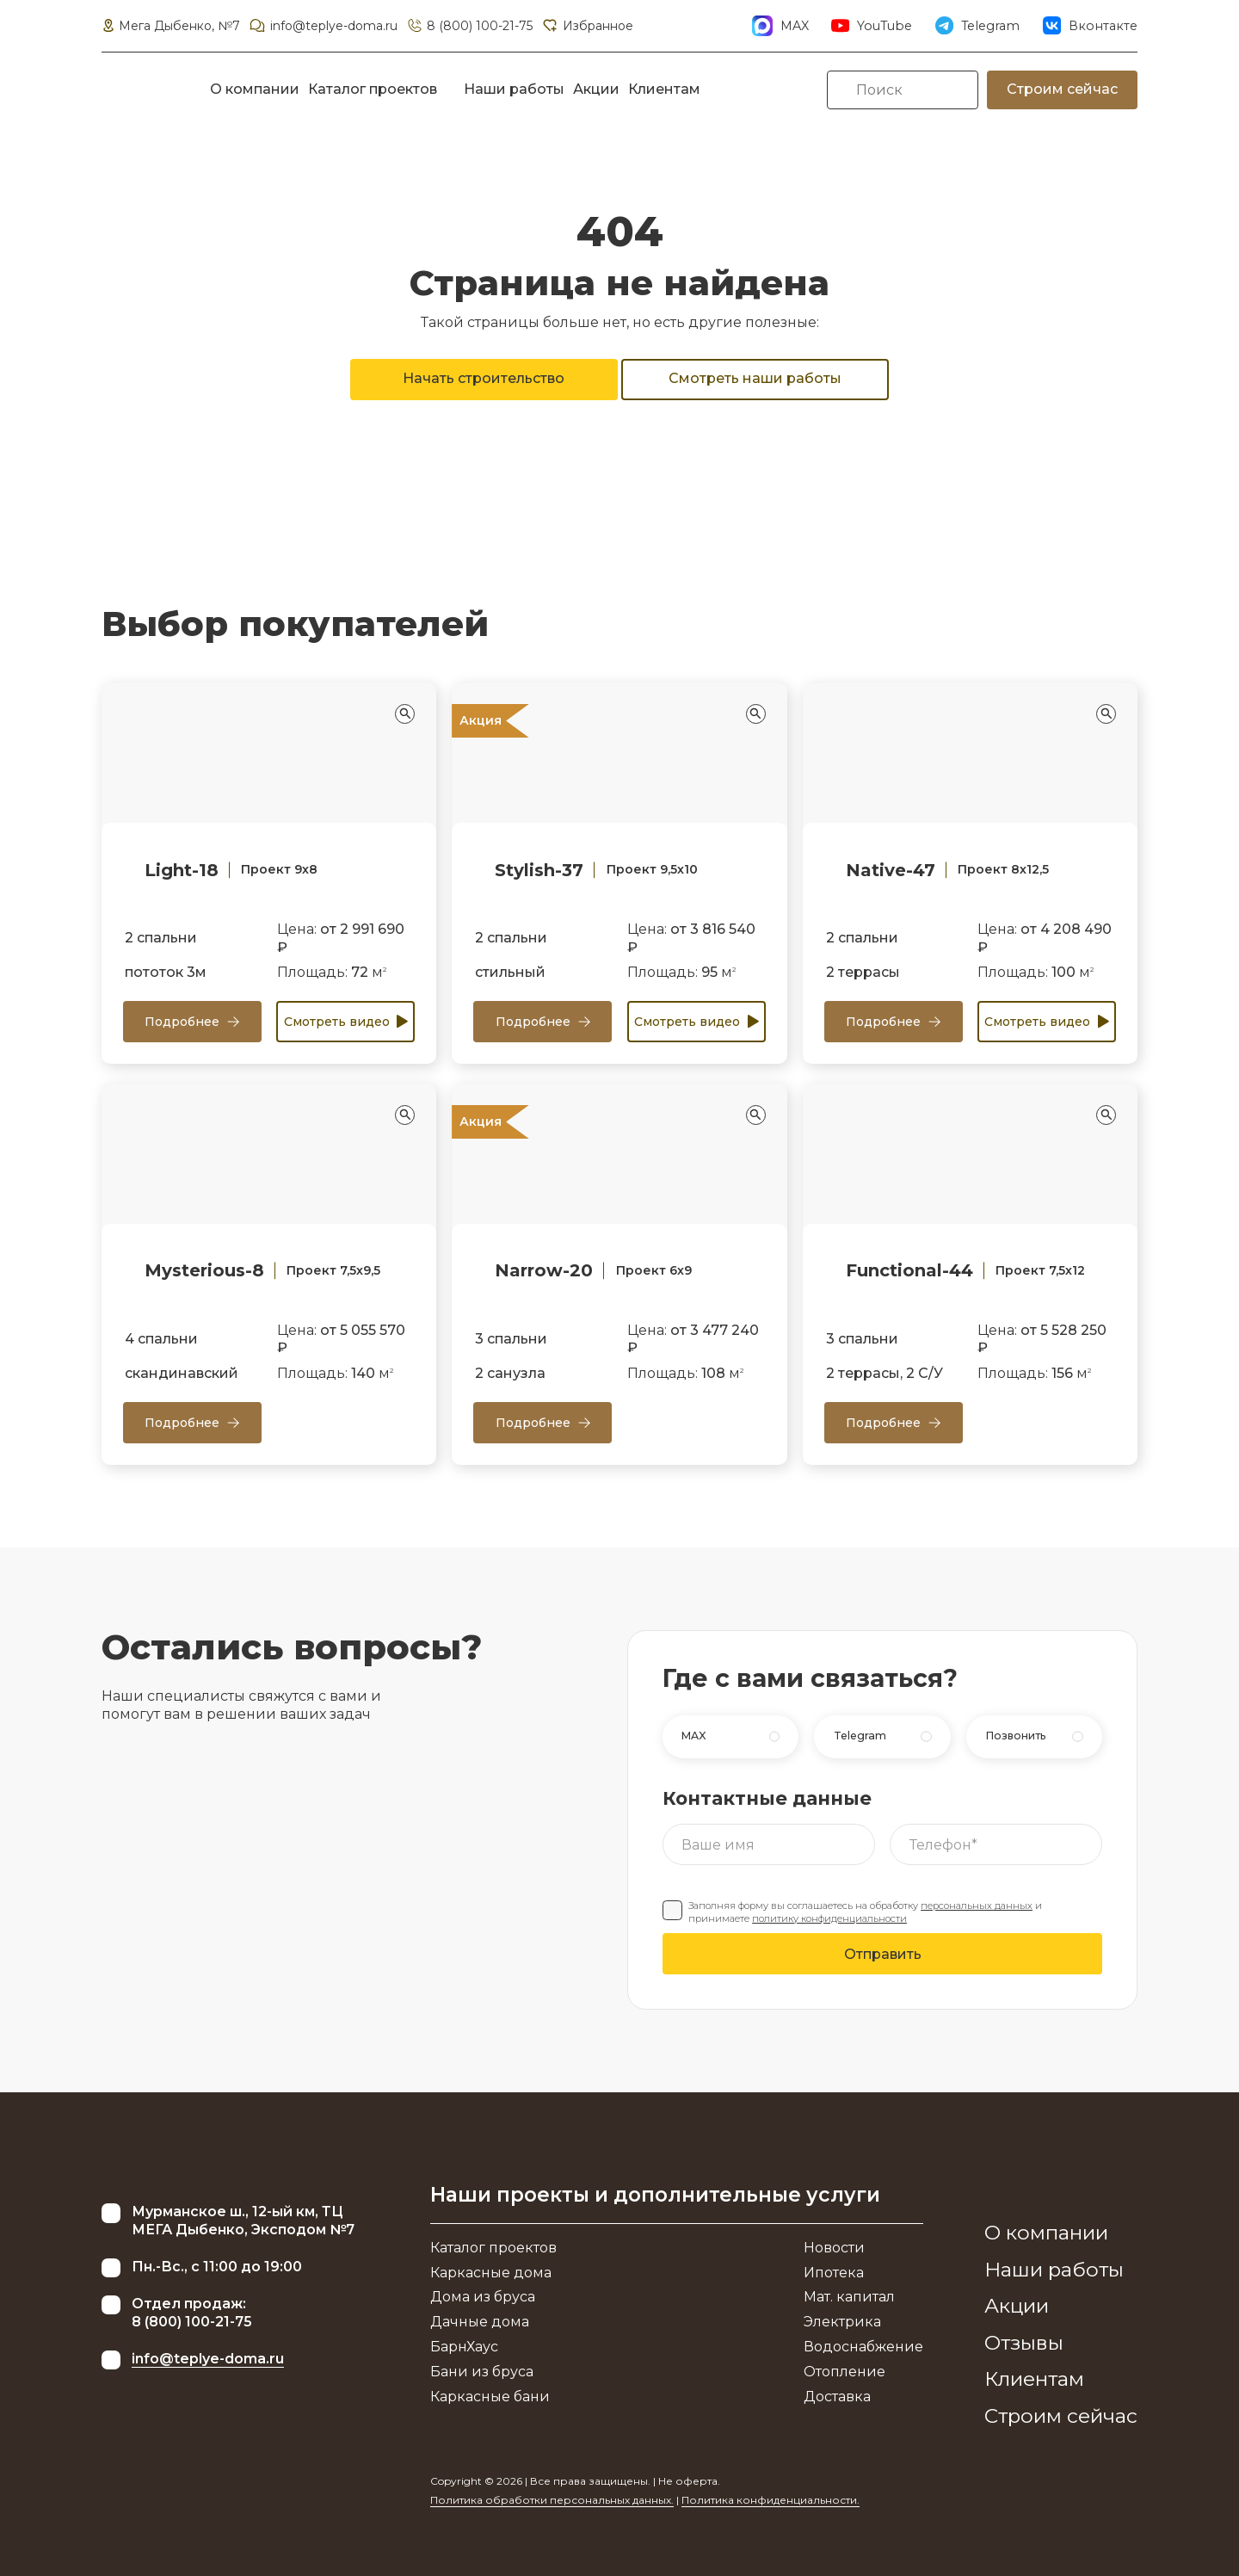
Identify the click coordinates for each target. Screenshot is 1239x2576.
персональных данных (976, 1906)
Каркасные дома (491, 2272)
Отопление (844, 2371)
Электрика (842, 2321)
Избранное (586, 26)
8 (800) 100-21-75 (469, 26)
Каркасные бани (490, 2396)
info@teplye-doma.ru (323, 26)
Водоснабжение (863, 2346)
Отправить (883, 1954)
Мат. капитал (849, 2297)
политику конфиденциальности (829, 1918)
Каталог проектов (372, 89)
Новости (834, 2247)
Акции (596, 89)
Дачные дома (479, 2321)
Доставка (837, 2396)
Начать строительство (483, 378)
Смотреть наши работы (755, 378)
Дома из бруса (482, 2297)
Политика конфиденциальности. (770, 2499)
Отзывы (1023, 2343)
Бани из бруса (481, 2371)
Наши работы (514, 89)
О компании (254, 89)
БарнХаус (464, 2346)
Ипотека (834, 2272)
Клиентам (664, 89)
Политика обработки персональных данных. (552, 2499)
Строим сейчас (1062, 89)
